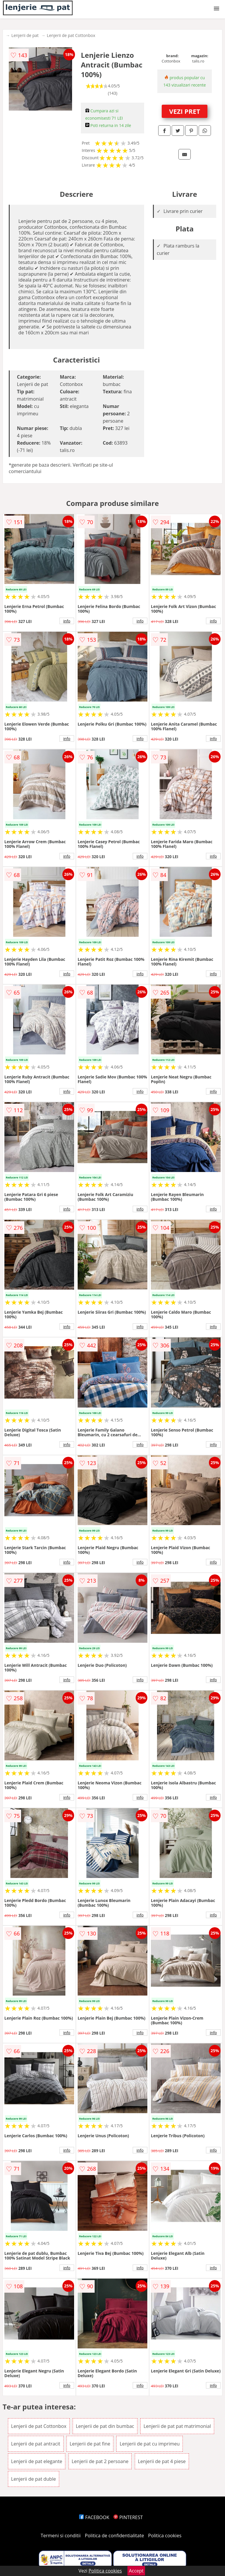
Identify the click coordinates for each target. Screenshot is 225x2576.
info (66, 621)
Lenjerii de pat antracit (35, 2443)
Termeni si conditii (61, 2535)
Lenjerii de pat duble (33, 2479)
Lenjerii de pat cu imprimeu (150, 2443)
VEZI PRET (184, 111)
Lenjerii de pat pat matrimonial (177, 2426)
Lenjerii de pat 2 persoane (100, 2461)
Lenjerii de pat (25, 35)
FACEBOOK (94, 2517)
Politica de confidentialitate (114, 2535)
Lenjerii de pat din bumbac (105, 2426)
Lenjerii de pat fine (90, 2443)
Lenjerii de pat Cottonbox (71, 35)
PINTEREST (128, 2517)
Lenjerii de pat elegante (36, 2461)
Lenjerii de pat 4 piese (162, 2461)
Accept (136, 2570)
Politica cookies (165, 2535)
